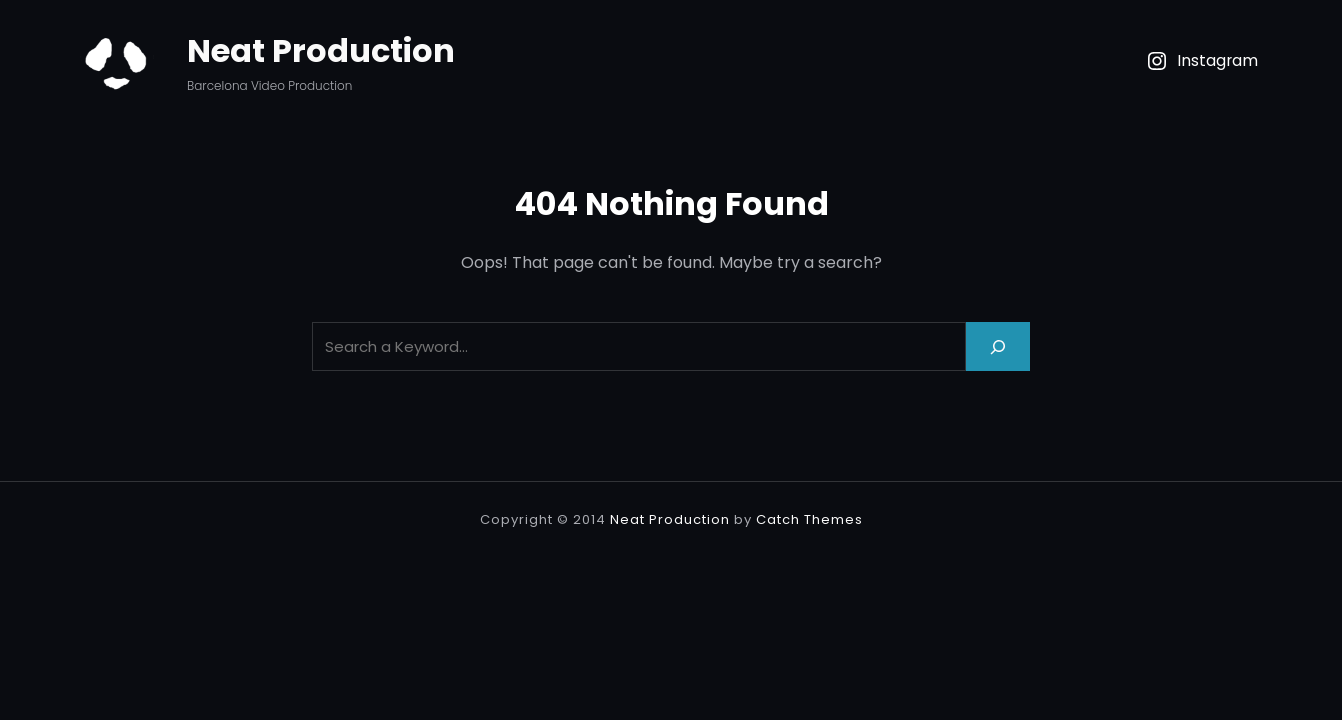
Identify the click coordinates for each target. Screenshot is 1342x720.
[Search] (998, 346)
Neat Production (321, 50)
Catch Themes (809, 519)
